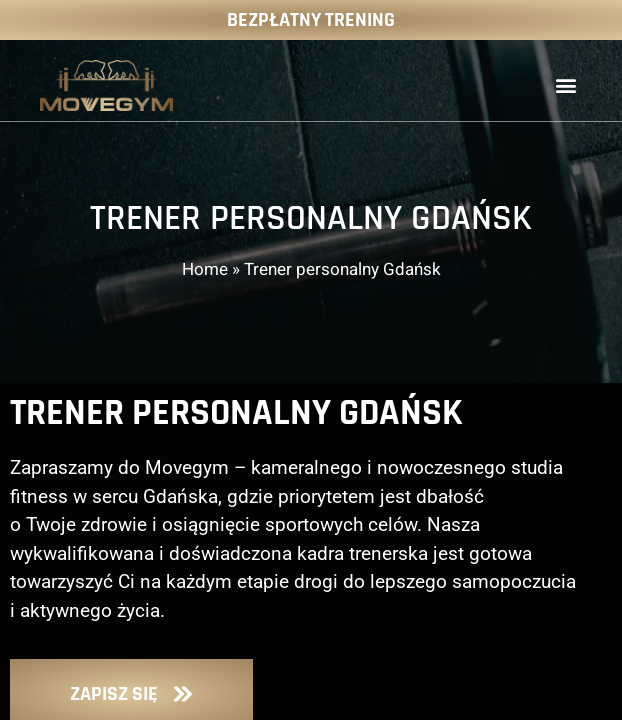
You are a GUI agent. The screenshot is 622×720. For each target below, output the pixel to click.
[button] (565, 85)
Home (205, 269)
